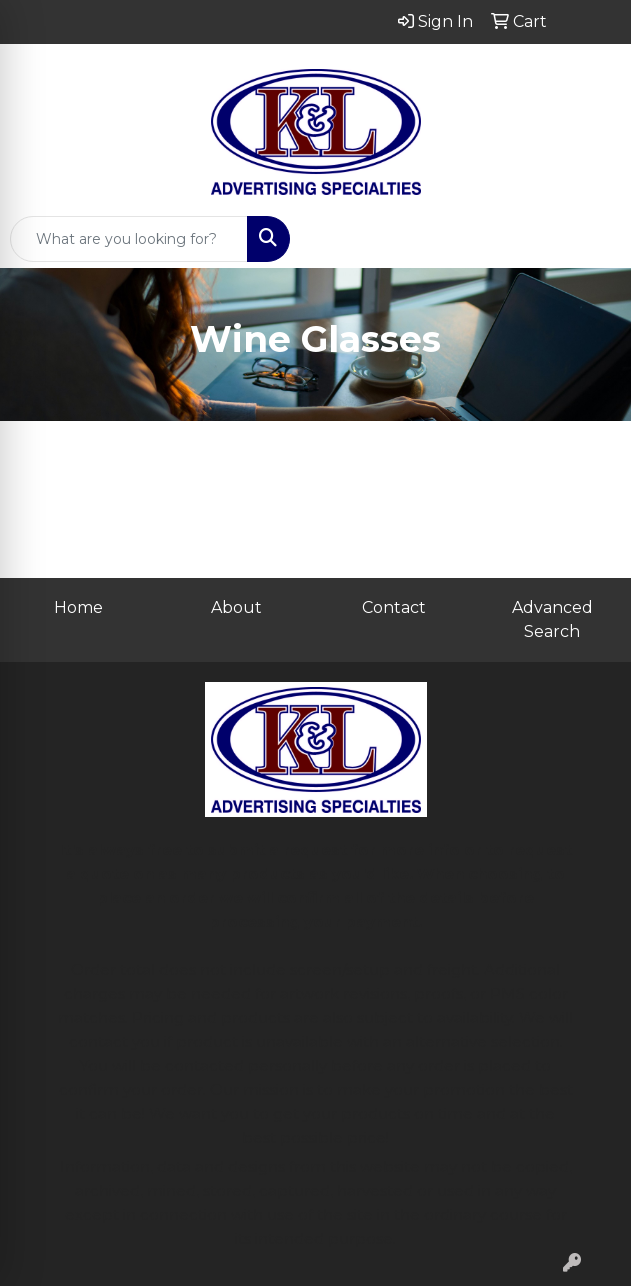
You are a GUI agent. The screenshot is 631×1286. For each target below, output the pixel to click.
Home (78, 607)
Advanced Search (552, 619)
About (236, 607)
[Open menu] (591, 239)
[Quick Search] (129, 239)
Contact (394, 607)
